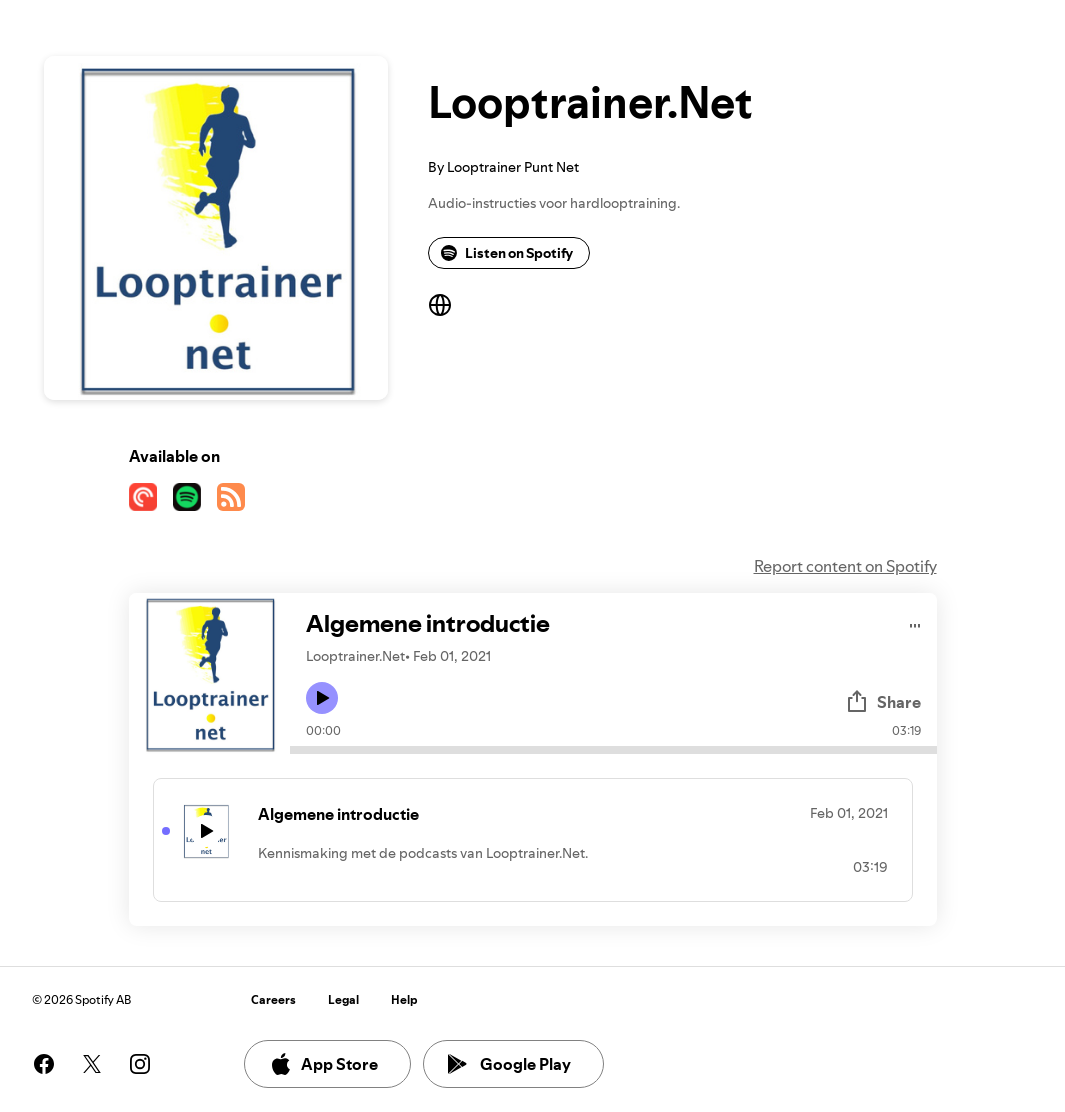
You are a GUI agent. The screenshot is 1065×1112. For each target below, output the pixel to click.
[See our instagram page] (140, 1064)
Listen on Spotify (507, 253)
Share (883, 702)
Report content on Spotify (845, 566)
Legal (343, 999)
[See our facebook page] (44, 1064)
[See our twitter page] (92, 1064)
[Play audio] (915, 622)
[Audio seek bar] (613, 750)
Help (404, 999)
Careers (273, 999)
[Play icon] (322, 698)
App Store (323, 1064)
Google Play (509, 1064)
